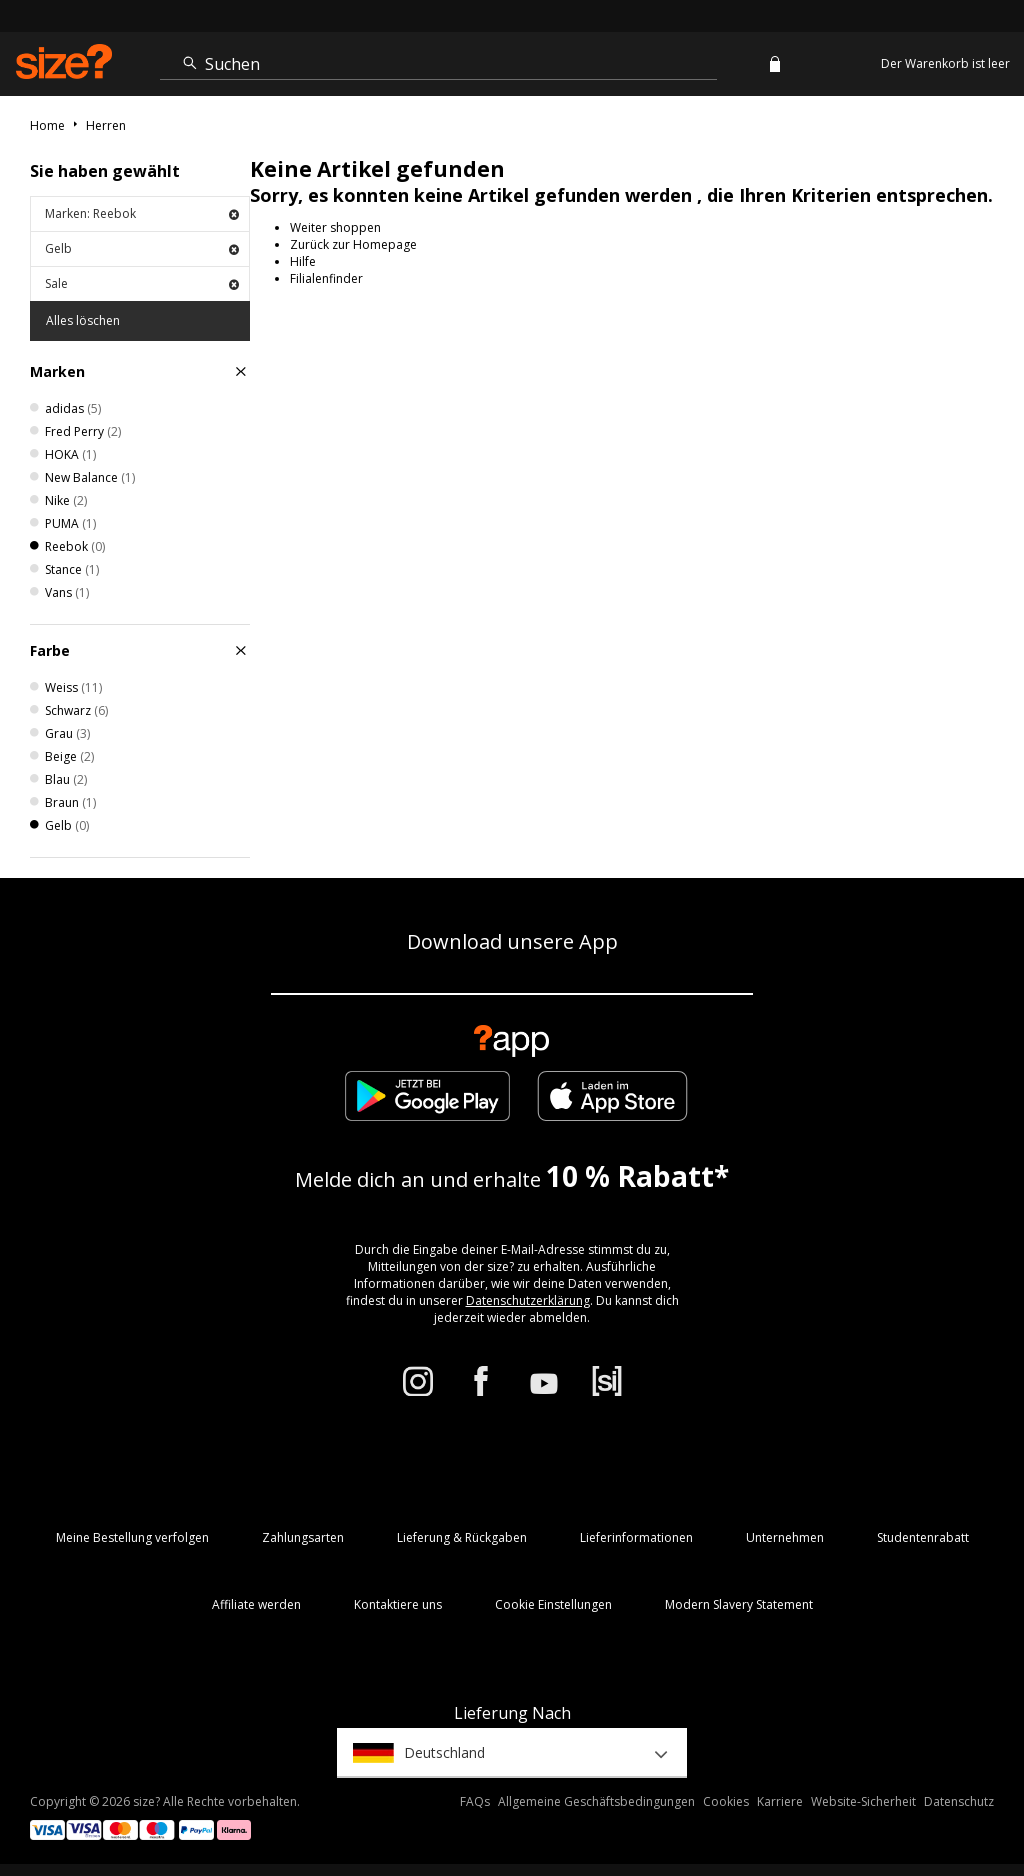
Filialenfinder (326, 278)
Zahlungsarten (303, 1537)
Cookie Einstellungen (553, 1604)
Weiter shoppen (335, 227)
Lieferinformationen (636, 1537)
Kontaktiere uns (398, 1604)
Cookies (726, 1801)
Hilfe (303, 261)
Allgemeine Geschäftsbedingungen (596, 1801)
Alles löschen (83, 320)
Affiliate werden (256, 1604)
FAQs (475, 1801)
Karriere (780, 1801)
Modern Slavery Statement (739, 1604)
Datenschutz (959, 1801)
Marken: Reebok (142, 213)
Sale (142, 283)
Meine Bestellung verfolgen (132, 1537)
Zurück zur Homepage (353, 244)
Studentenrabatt (923, 1537)
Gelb (142, 248)
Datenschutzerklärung (528, 1300)
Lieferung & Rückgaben (462, 1537)
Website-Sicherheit (863, 1801)
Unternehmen (785, 1537)
